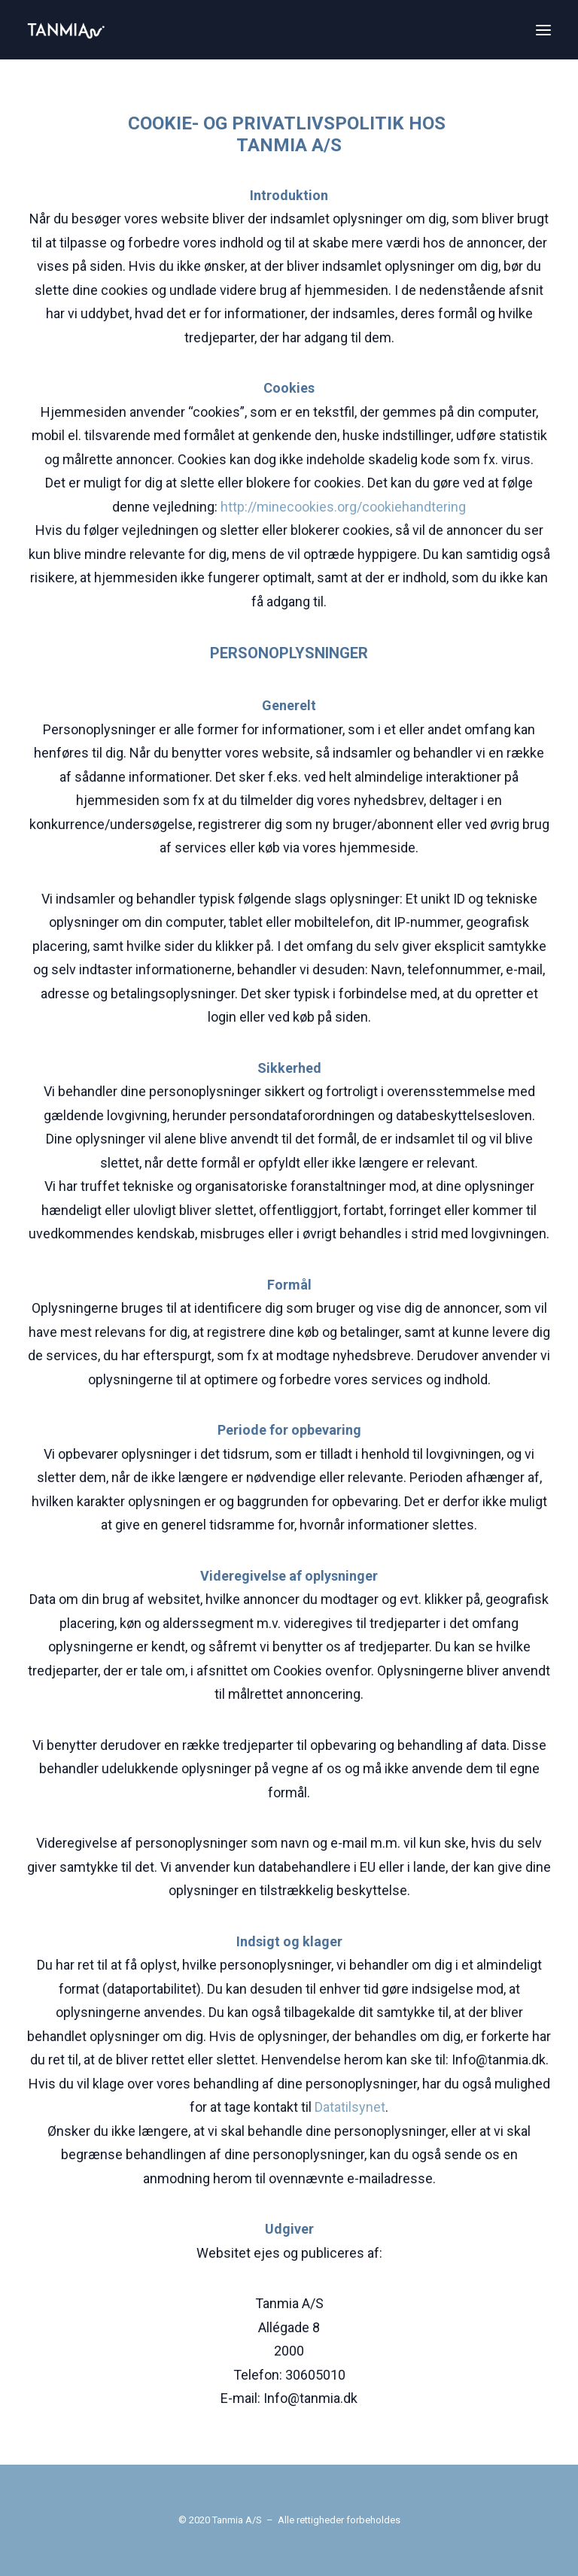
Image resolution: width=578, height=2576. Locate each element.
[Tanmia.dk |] (66, 29)
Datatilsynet (350, 2107)
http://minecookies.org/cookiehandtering (343, 507)
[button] (543, 29)
